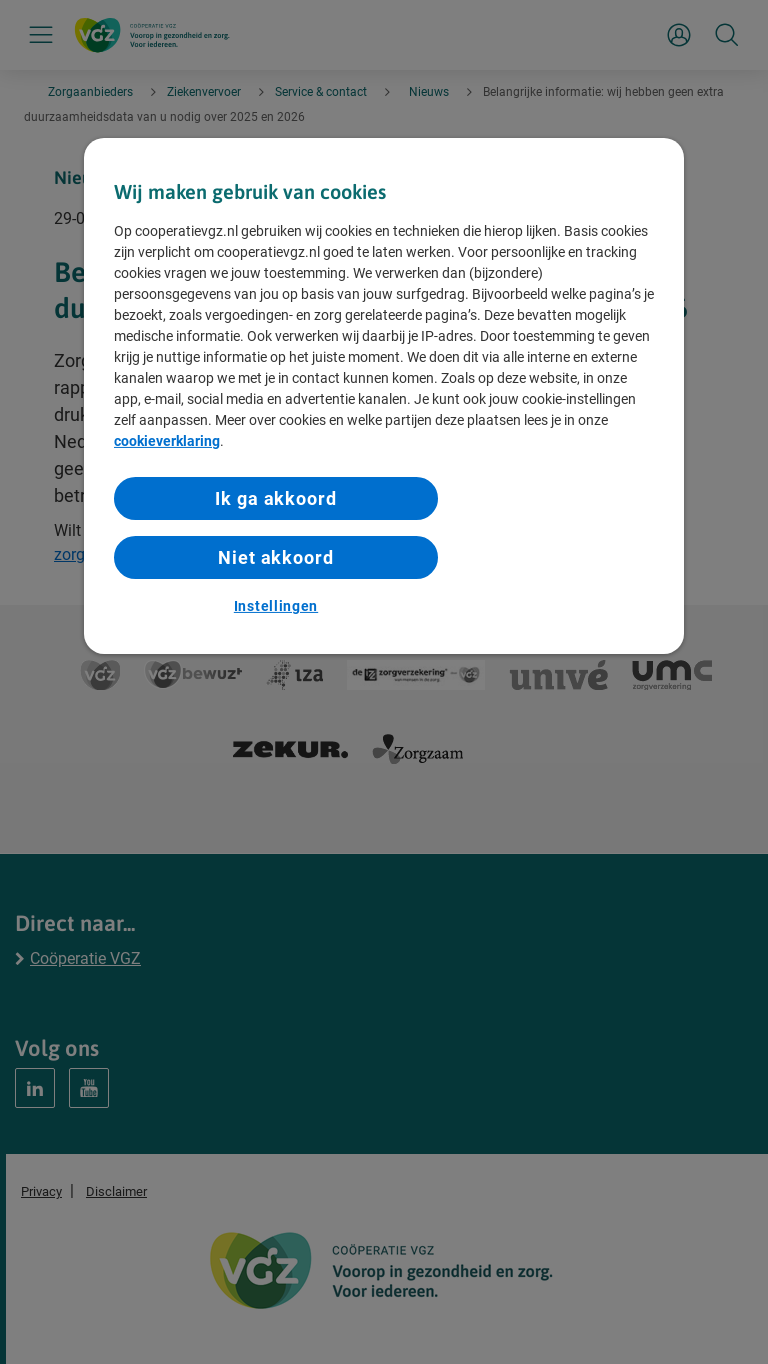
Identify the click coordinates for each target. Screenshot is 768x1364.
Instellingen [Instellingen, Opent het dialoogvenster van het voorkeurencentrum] (276, 606)
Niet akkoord (276, 557)
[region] (384, 396)
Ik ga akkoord (276, 498)
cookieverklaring (167, 441)
